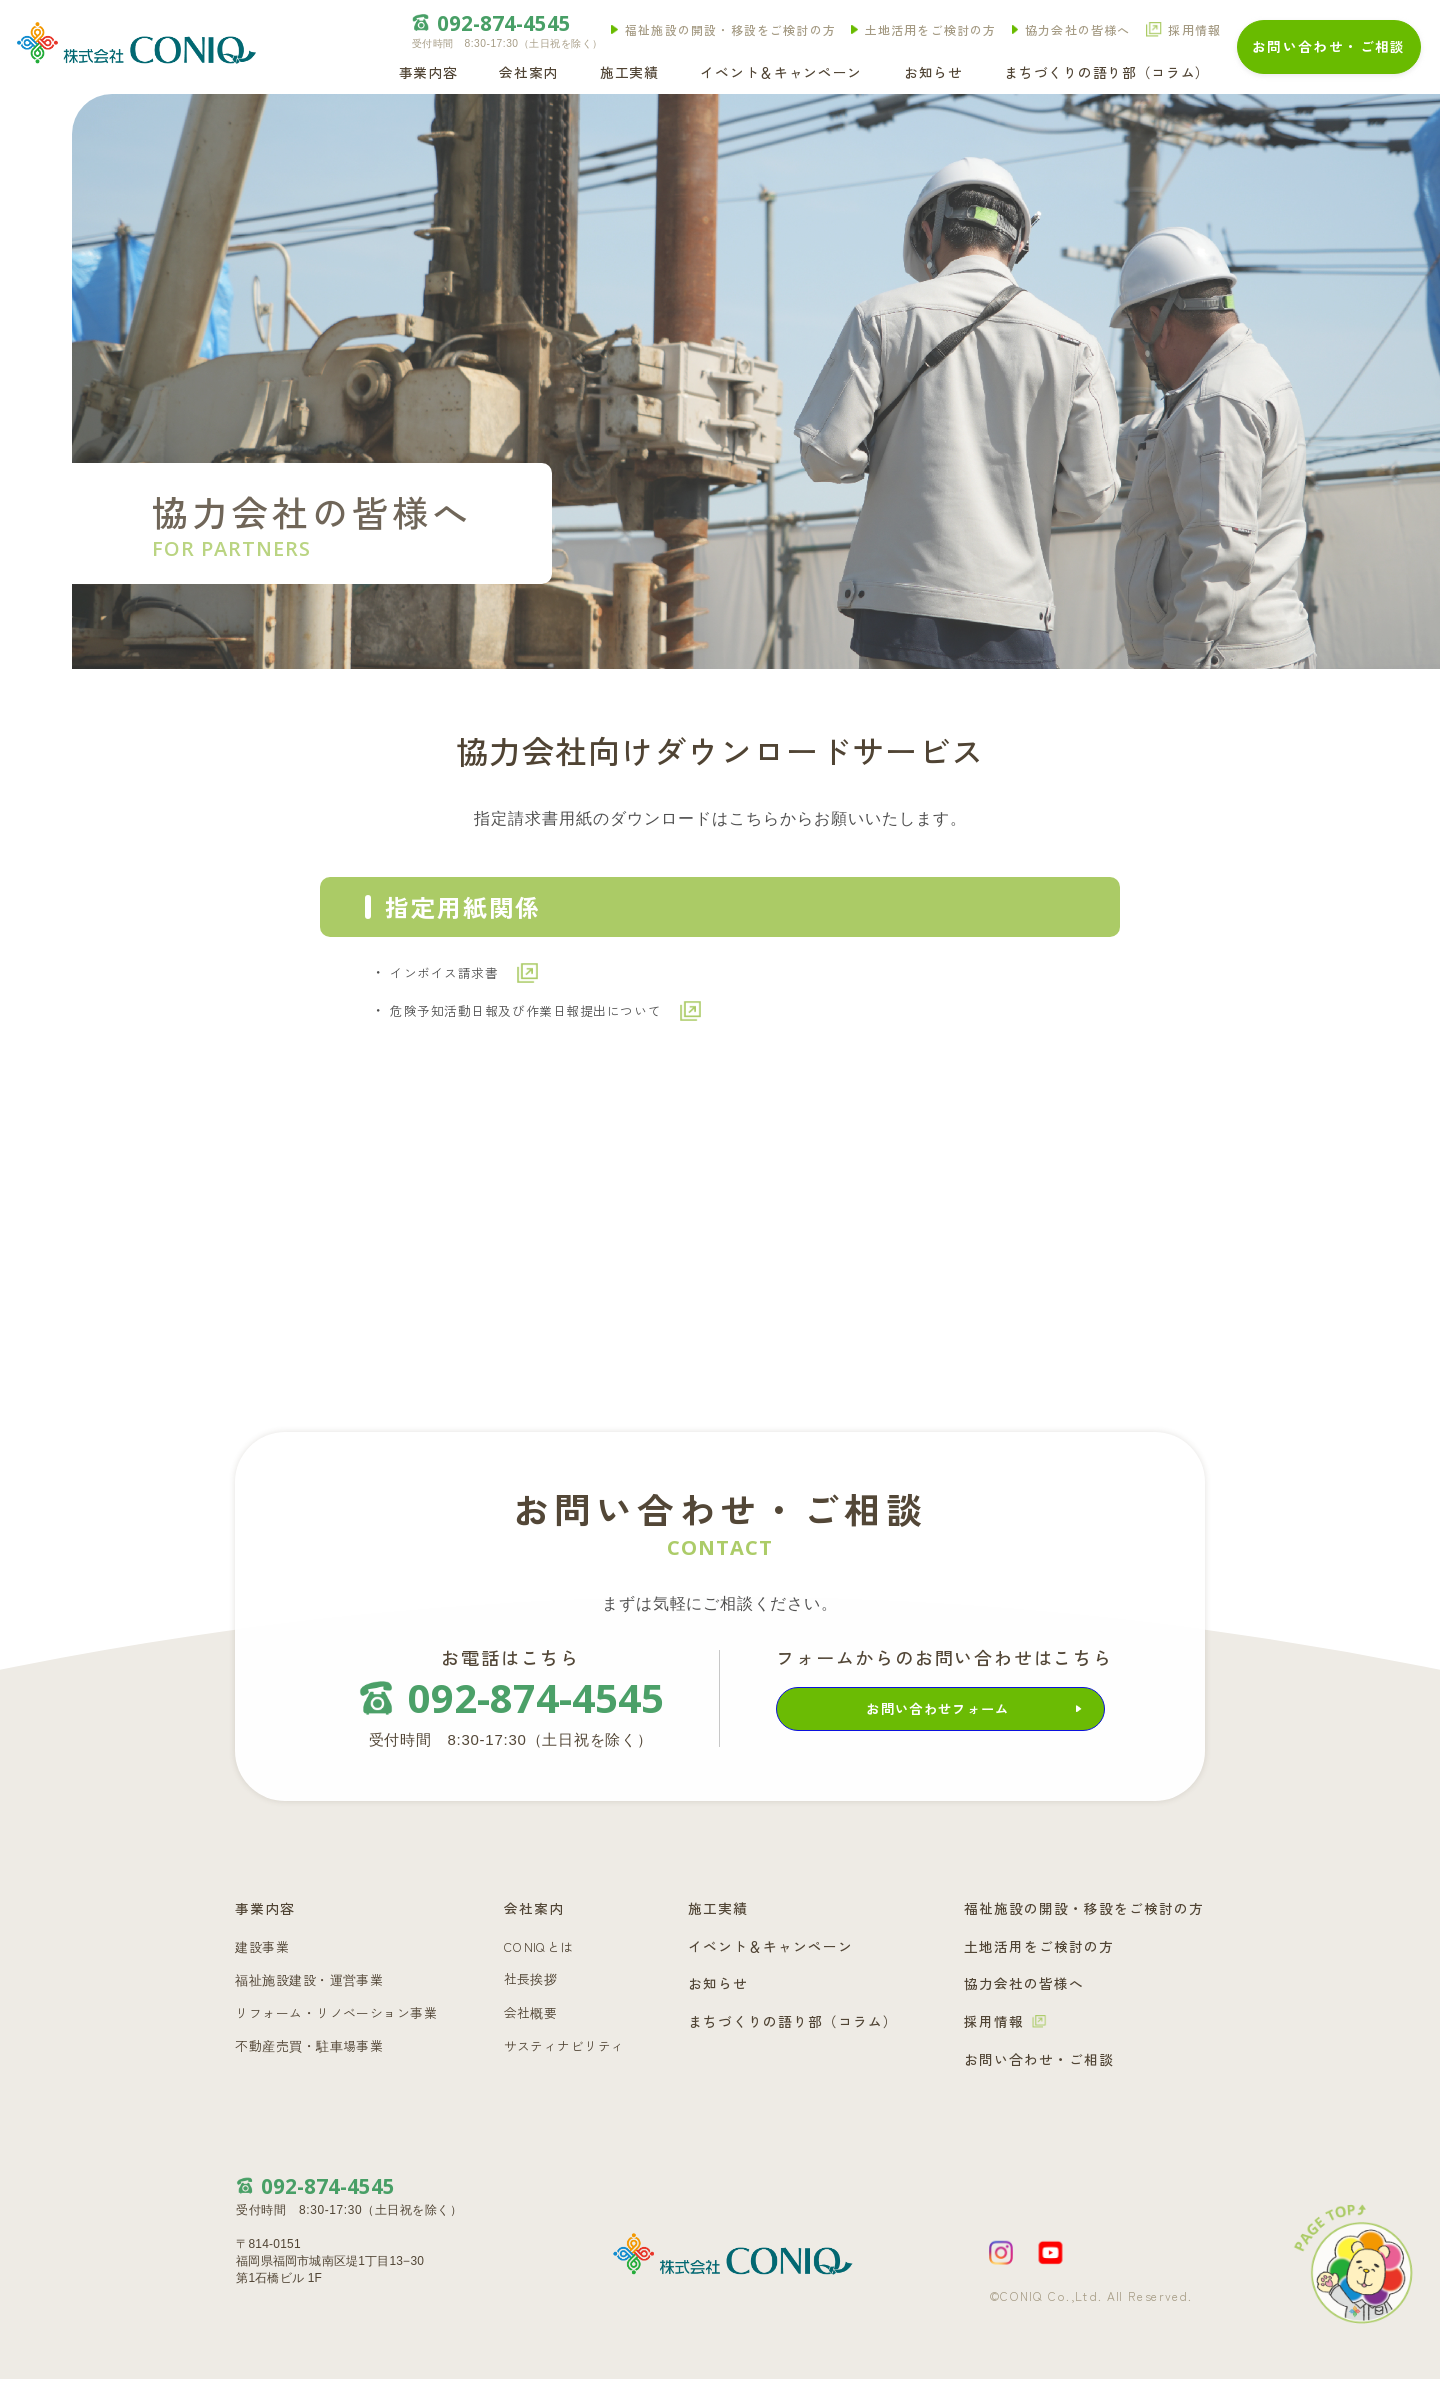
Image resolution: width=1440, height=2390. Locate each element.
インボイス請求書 (466, 976)
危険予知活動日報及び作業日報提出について (580, 1019)
